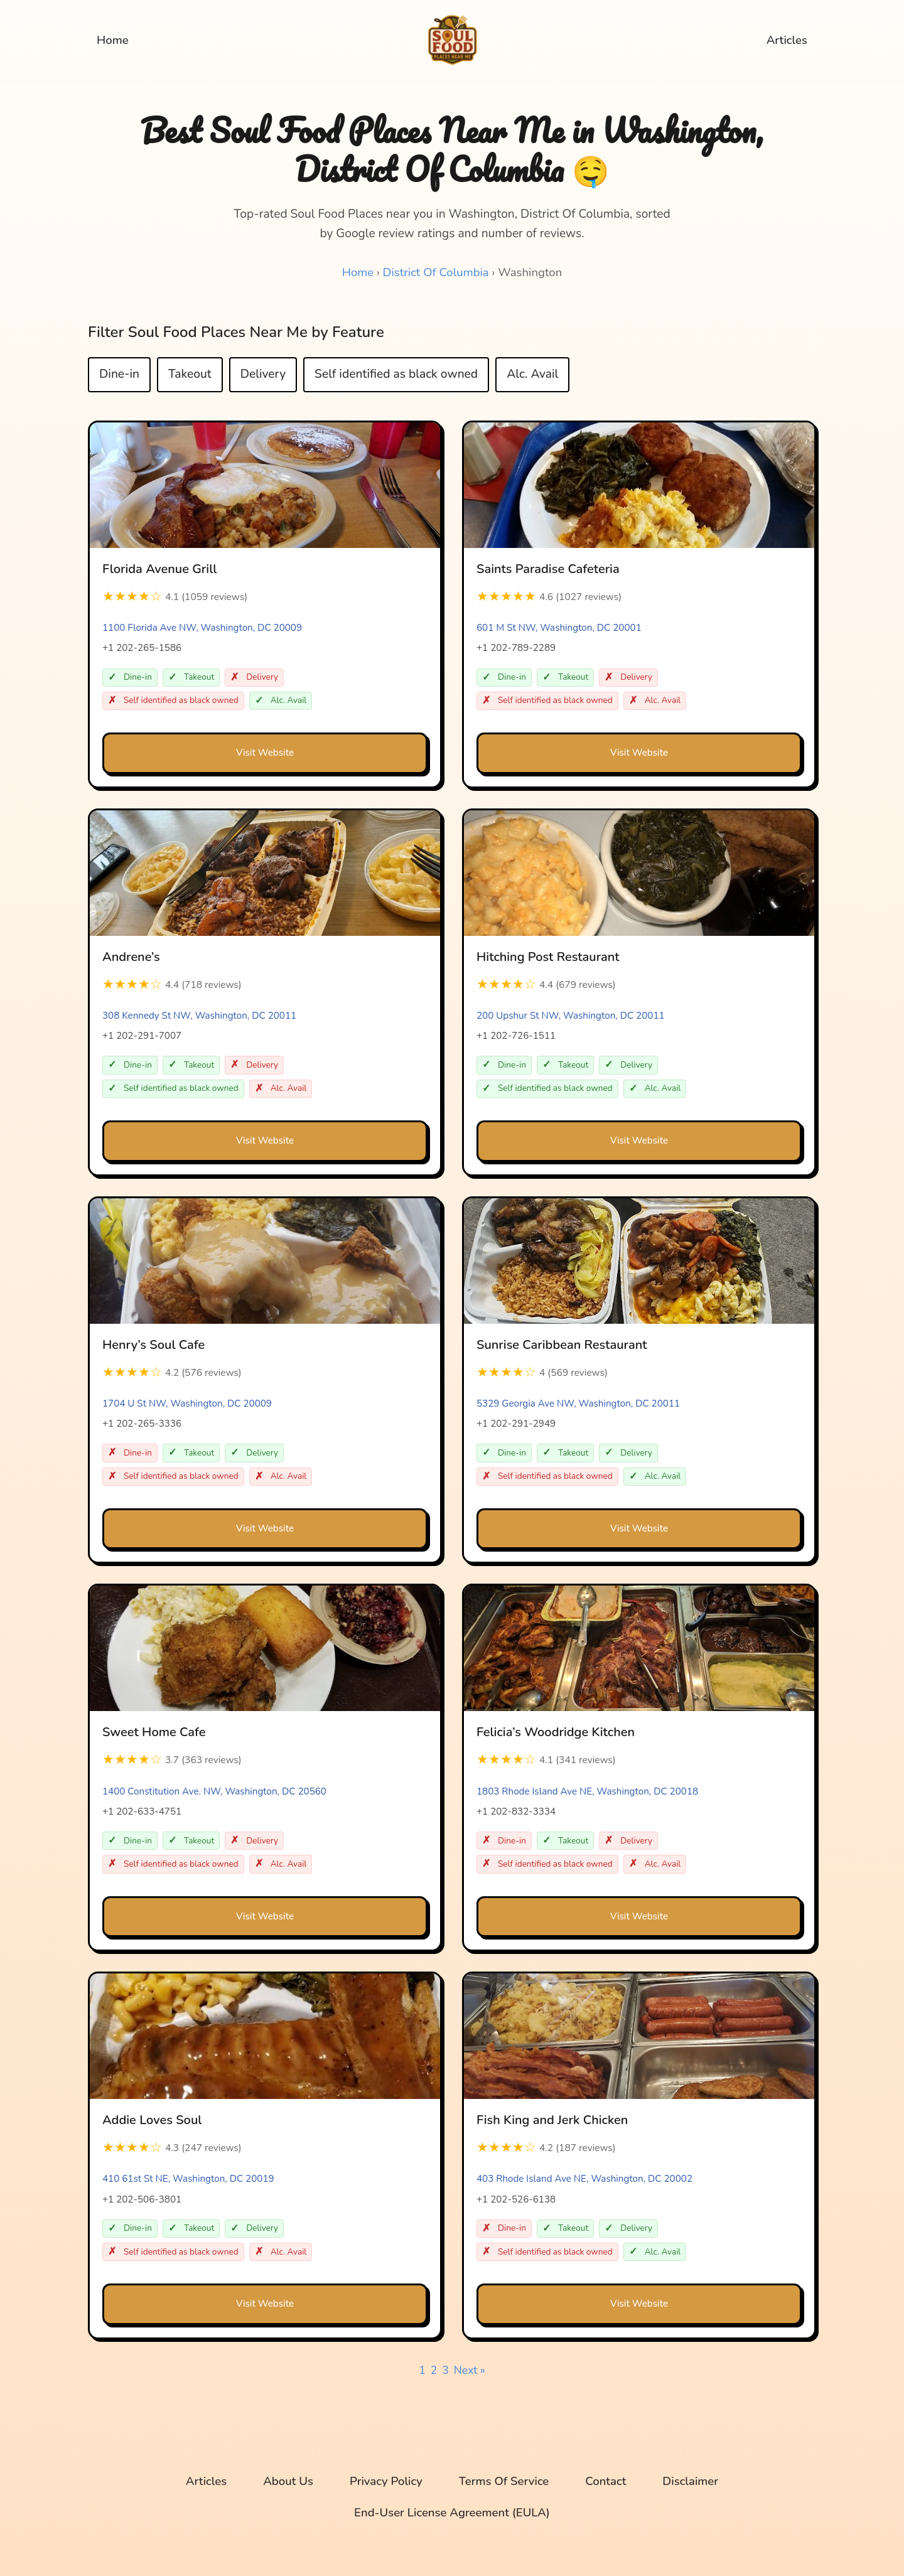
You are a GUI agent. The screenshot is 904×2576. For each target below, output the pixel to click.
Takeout (190, 375)
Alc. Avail (532, 375)
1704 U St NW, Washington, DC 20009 (187, 1404)
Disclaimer (692, 2484)
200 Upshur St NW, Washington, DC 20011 (570, 1016)
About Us (286, 2484)
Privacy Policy (385, 2484)
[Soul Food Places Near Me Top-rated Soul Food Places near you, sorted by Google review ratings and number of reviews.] (452, 40)
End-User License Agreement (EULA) (452, 2515)
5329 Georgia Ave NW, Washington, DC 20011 (578, 1404)
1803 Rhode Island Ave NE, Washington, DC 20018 (587, 1792)
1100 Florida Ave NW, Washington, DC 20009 (202, 628)
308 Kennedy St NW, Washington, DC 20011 (199, 1016)
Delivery (263, 375)
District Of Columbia (435, 272)
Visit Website (265, 753)
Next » (469, 2372)
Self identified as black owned (396, 375)
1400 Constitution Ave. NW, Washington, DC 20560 (214, 1792)
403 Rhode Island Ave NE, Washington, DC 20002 (584, 2181)
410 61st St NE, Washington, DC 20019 (188, 2181)
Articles (786, 41)
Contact (607, 2484)
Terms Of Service (504, 2484)
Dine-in (119, 375)
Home (113, 41)
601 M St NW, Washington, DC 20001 (559, 628)
